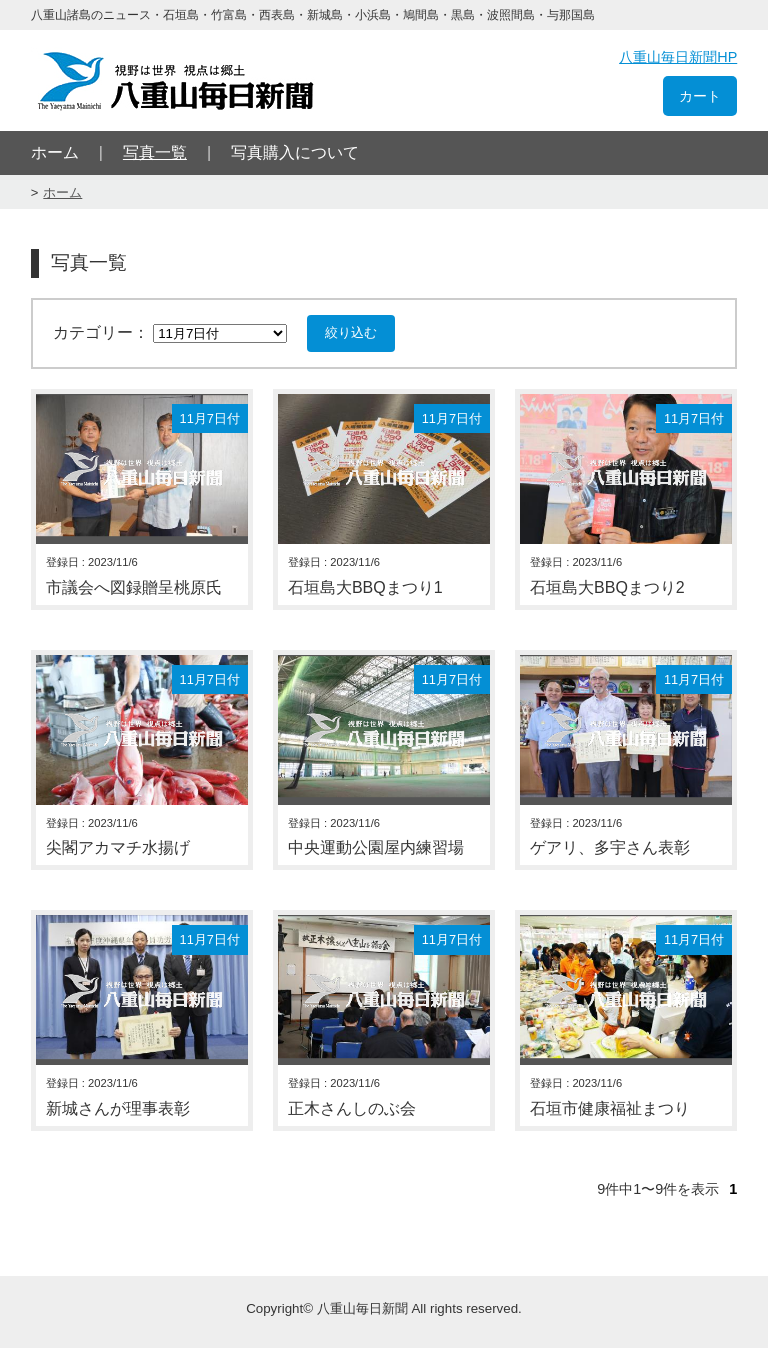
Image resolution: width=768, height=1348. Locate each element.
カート (700, 96)
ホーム (55, 152)
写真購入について (295, 152)
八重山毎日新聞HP (678, 57)
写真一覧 (155, 152)
